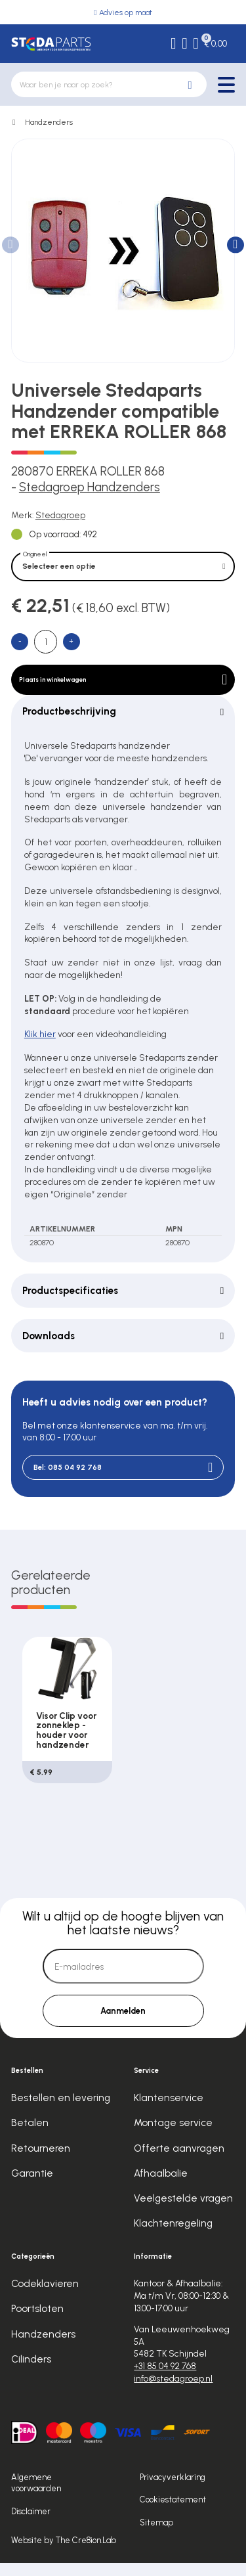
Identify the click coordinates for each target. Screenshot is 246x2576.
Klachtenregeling (173, 2236)
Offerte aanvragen (179, 2161)
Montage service (173, 2136)
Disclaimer (31, 2524)
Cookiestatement (173, 2513)
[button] (235, 244)
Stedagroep (60, 515)
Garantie (32, 2186)
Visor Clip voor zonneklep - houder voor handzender (66, 1741)
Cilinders (31, 2372)
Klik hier (40, 1045)
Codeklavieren (45, 2297)
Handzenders (49, 122)
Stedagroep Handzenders (89, 487)
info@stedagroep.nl (173, 2391)
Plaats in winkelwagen (123, 687)
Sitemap (156, 2536)
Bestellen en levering (60, 2111)
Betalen (30, 2136)
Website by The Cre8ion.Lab (63, 2553)
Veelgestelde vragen (183, 2211)
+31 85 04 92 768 (165, 2379)
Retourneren (40, 2161)
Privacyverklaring (172, 2490)
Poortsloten (37, 2322)
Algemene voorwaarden (36, 2496)
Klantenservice (168, 2111)
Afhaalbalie (161, 2186)
